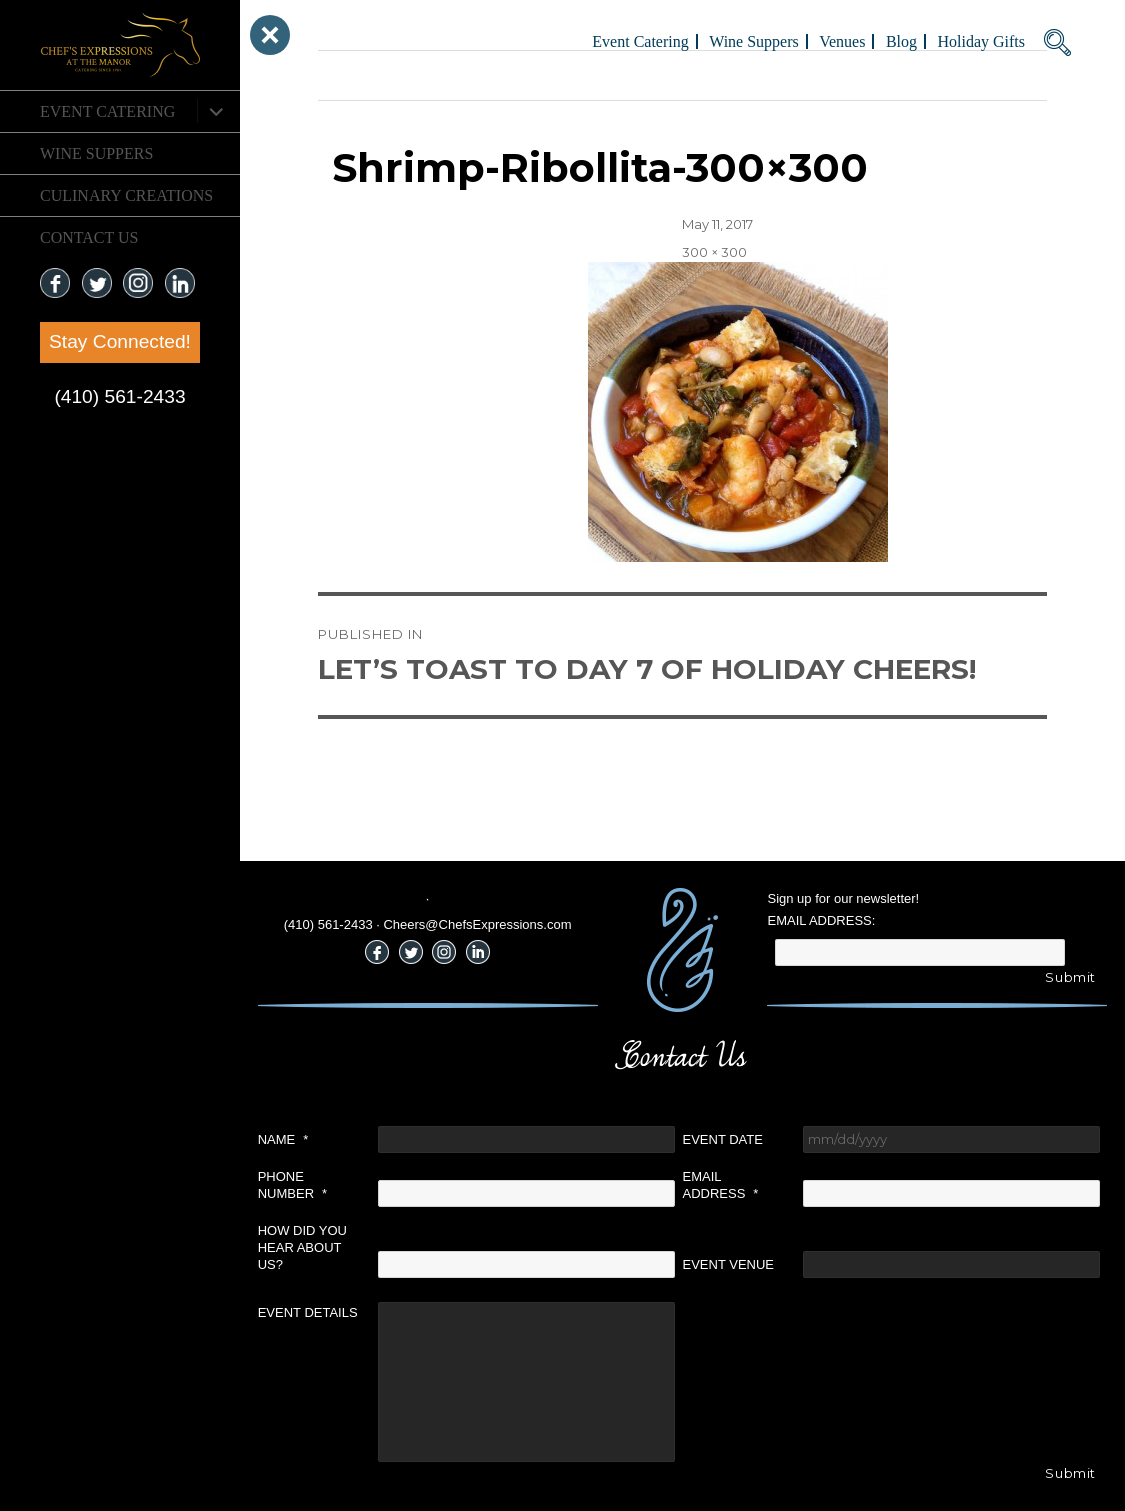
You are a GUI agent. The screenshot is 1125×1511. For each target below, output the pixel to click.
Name (283, 1139)
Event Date (723, 1139)
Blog (901, 41)
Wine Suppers (96, 153)
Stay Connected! (120, 341)
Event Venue (729, 1264)
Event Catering (107, 111)
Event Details (308, 1312)
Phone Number (292, 1185)
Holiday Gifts (981, 41)
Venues (842, 41)
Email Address (721, 1185)
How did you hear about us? (302, 1247)
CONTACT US (89, 237)
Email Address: (821, 920)
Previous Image (368, 75)
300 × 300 (714, 252)
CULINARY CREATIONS (126, 195)
